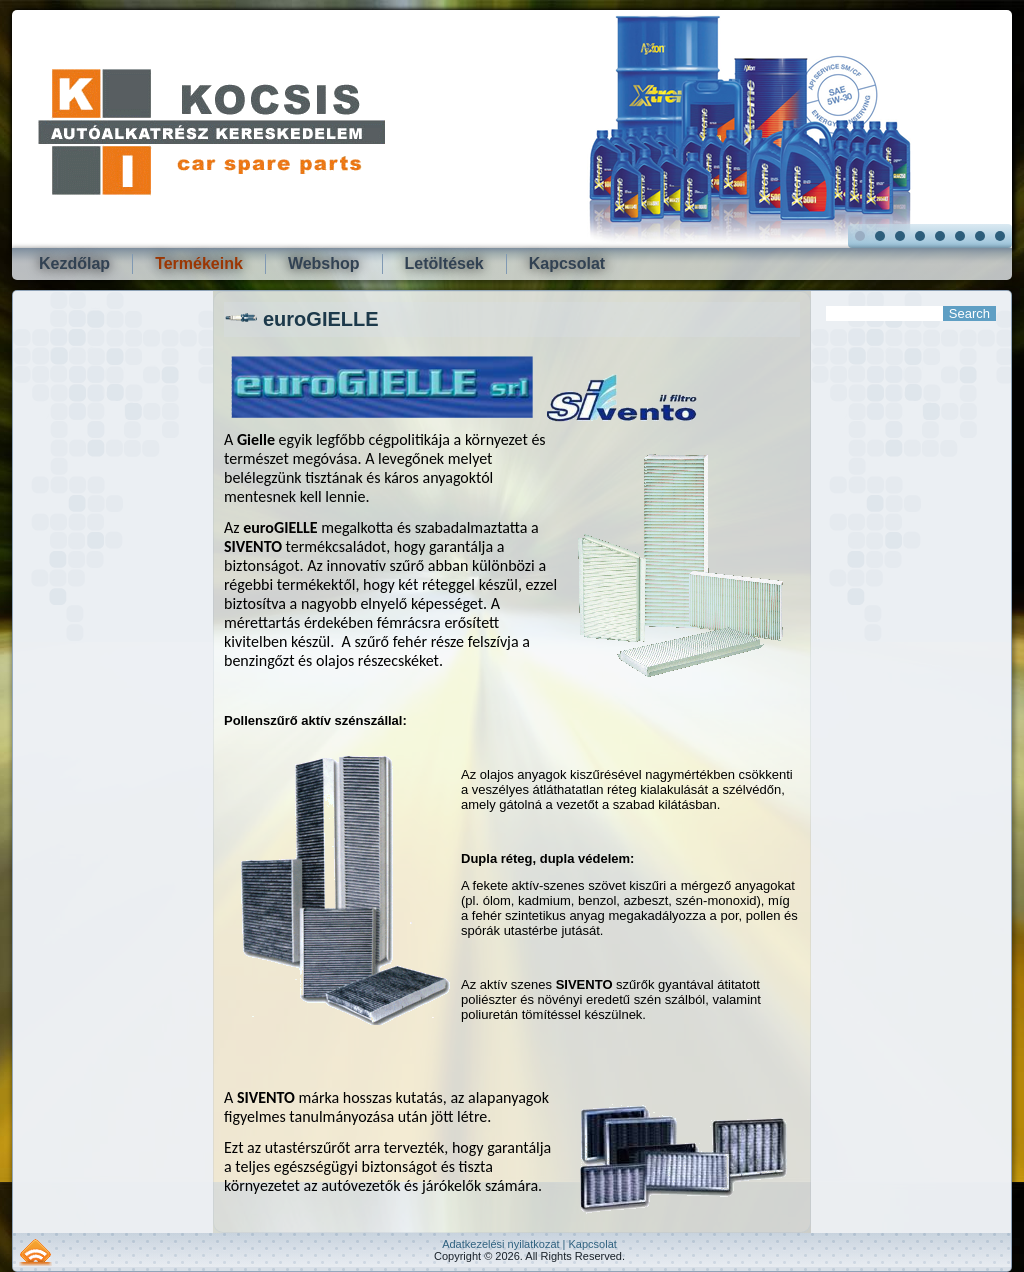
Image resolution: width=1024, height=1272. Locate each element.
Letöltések (444, 263)
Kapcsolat (567, 263)
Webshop (324, 263)
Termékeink (199, 263)
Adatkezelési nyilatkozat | (505, 1244)
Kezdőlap (74, 263)
